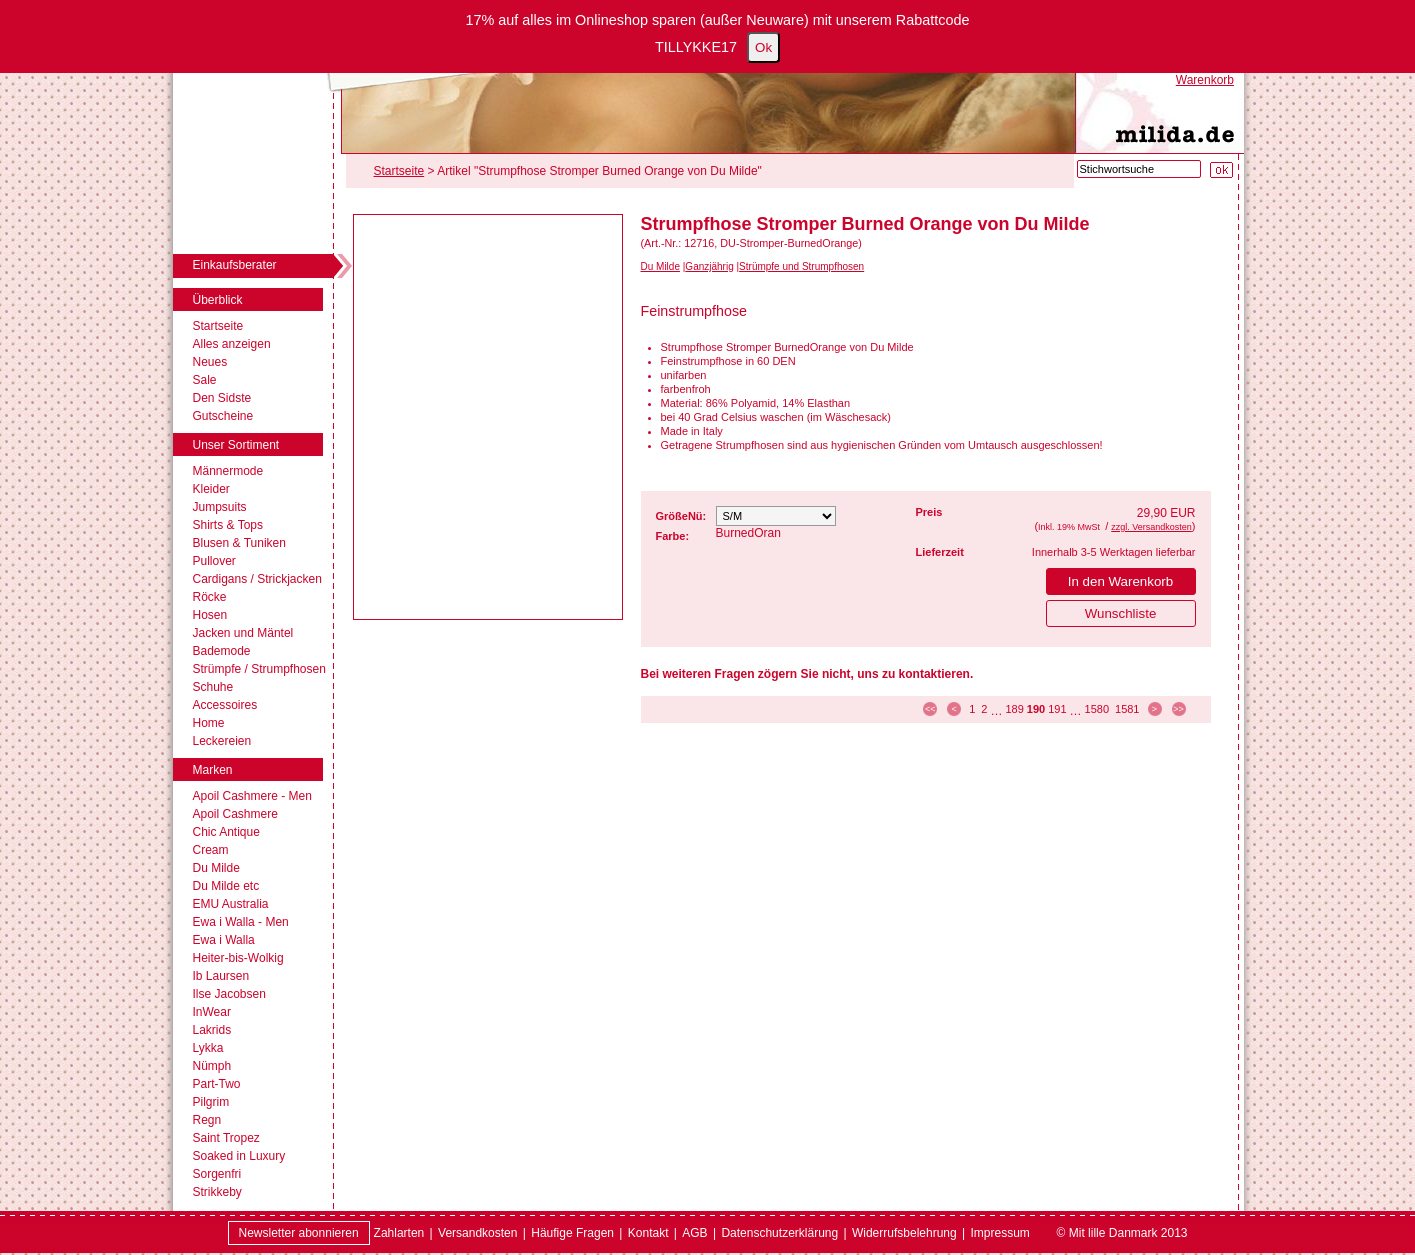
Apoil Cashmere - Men (252, 796)
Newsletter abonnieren (299, 1233)
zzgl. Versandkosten (1151, 527)
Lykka (208, 1048)
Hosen (210, 615)
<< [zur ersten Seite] (930, 709)
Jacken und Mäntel (243, 633)
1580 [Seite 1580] (1097, 709)
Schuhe (213, 687)
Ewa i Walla (224, 940)
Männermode (228, 471)
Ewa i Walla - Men (241, 922)
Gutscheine (223, 416)
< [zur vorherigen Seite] (954, 709)
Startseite (218, 326)
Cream (211, 850)
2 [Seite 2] (984, 709)
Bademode (222, 651)
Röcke (210, 597)
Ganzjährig (709, 266)
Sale (205, 380)
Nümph (212, 1066)
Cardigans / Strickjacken (257, 579)
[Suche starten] (1221, 170)
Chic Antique (226, 832)
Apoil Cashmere (235, 814)
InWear (212, 1012)
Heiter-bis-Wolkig (238, 958)
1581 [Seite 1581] (1127, 709)
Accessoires (225, 705)
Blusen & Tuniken (239, 543)
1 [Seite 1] (972, 709)
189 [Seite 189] (1014, 709)
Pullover (214, 561)
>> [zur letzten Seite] (1178, 709)
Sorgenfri (217, 1174)
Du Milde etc (226, 886)
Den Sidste (222, 398)
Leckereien (222, 741)
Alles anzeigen (232, 344)
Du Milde (216, 868)
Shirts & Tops (228, 525)
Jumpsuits (220, 507)
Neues (210, 362)
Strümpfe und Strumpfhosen (801, 266)
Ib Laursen (221, 976)
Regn (207, 1120)
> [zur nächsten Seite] (1154, 709)
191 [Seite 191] (1057, 709)
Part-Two (217, 1084)
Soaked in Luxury (239, 1156)
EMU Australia (231, 904)
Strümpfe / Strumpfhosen (259, 669)
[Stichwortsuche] (1139, 169)
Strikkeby (217, 1192)
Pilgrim (211, 1102)
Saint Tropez (226, 1138)
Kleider (211, 489)
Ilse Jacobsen (229, 994)
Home (209, 723)
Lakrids (212, 1030)
